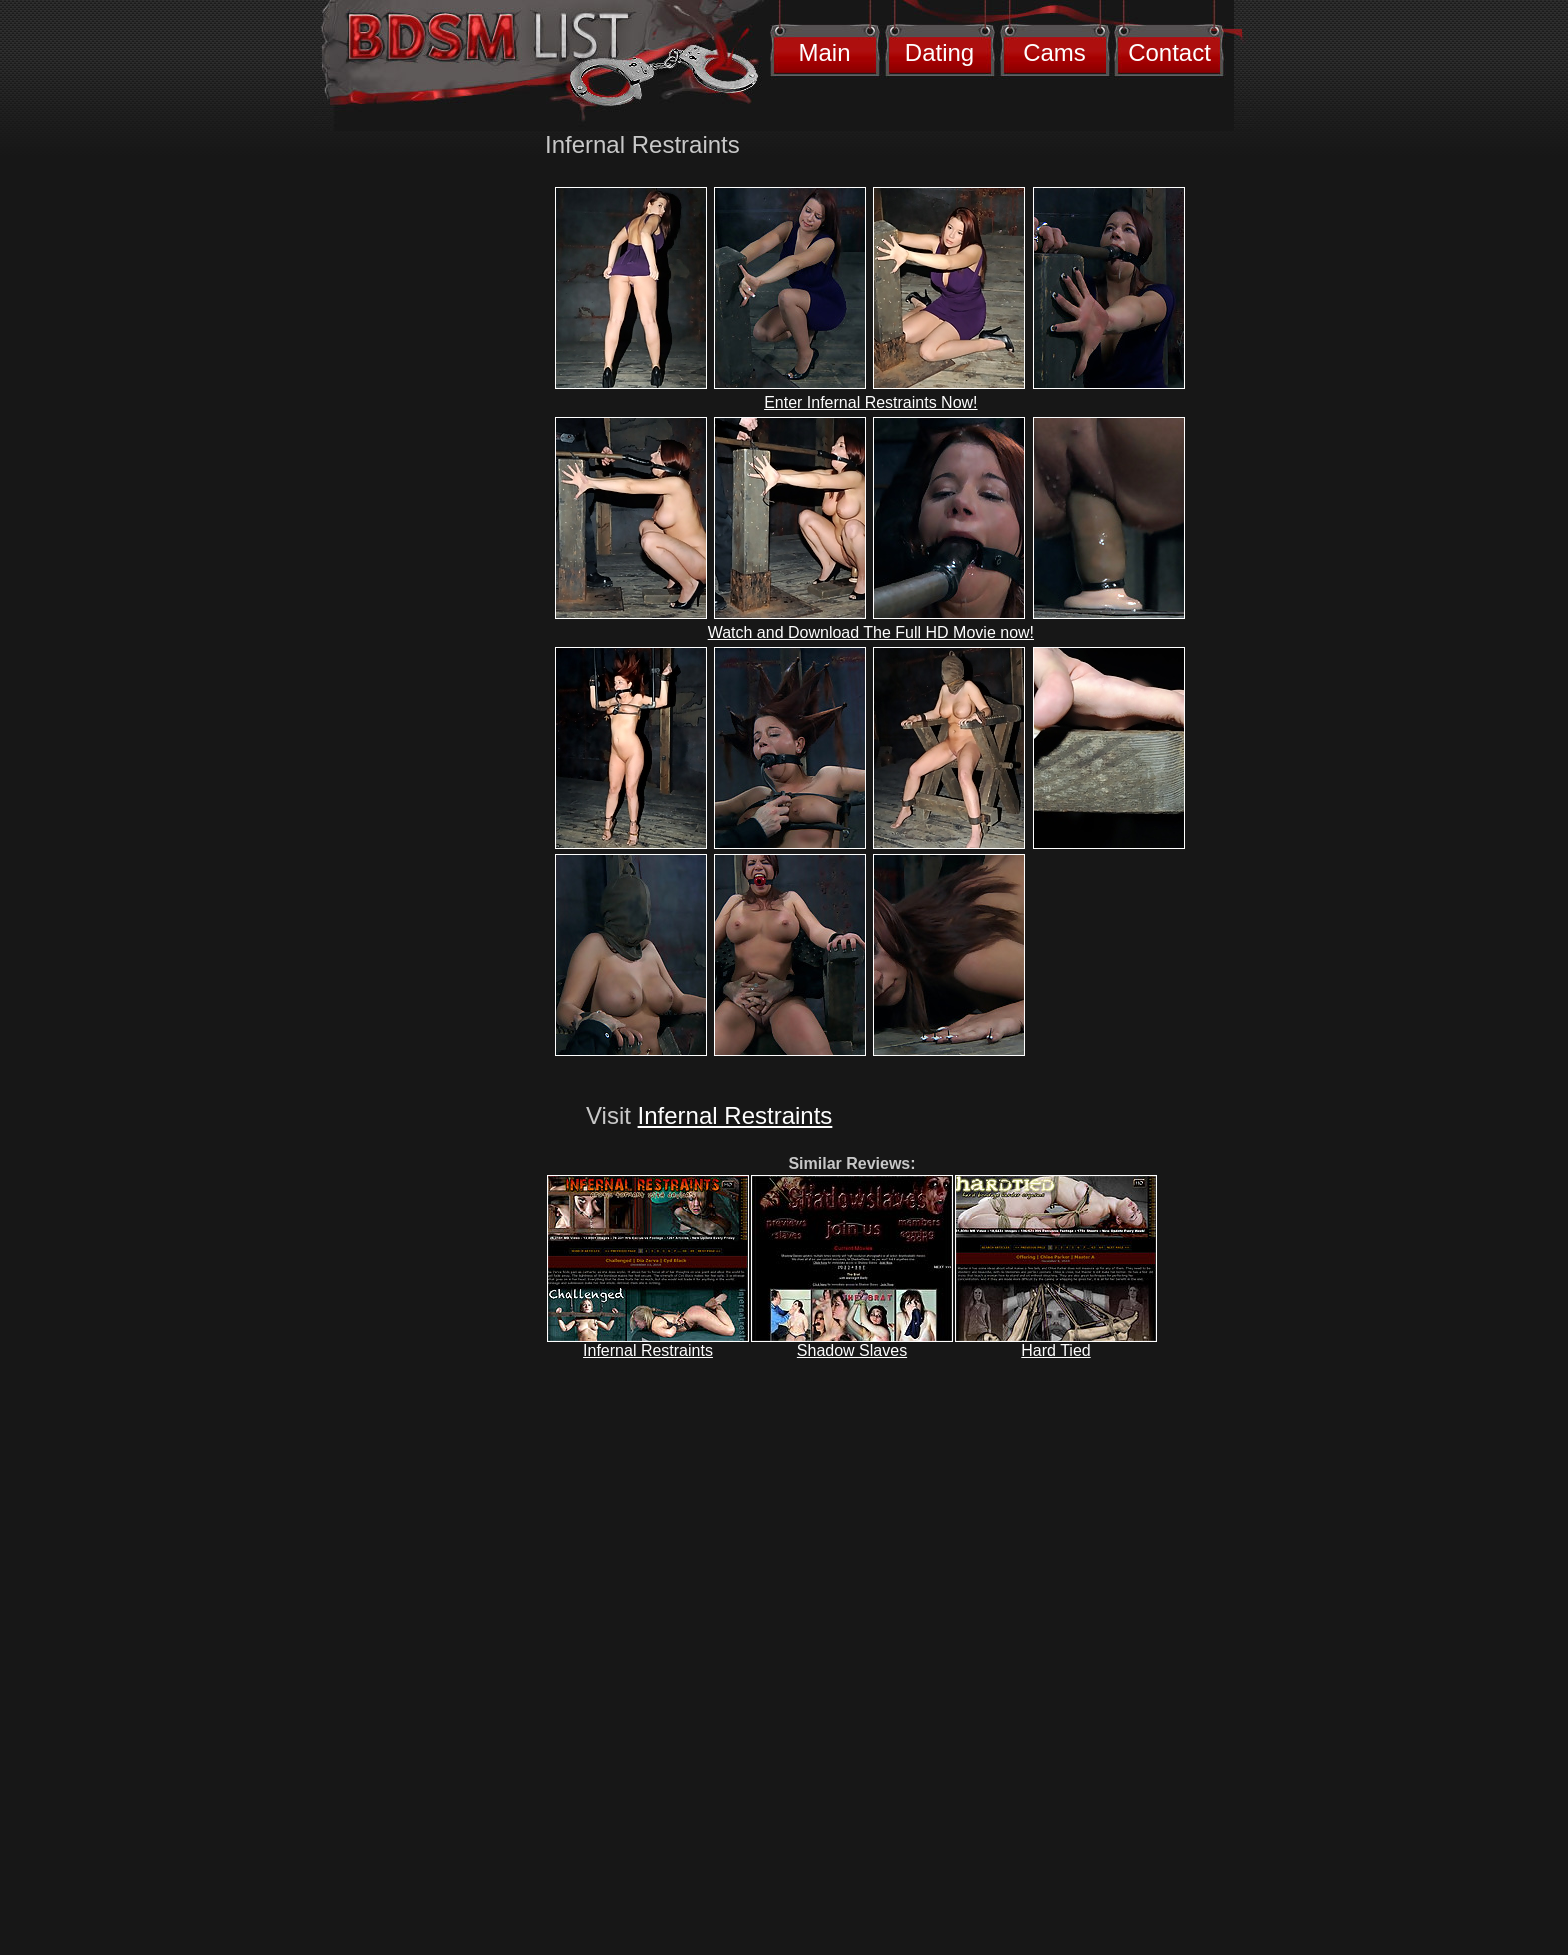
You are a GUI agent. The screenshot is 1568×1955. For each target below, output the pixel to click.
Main (824, 52)
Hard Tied (1055, 1350)
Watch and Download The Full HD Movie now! (871, 632)
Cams (1054, 52)
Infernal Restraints (735, 1115)
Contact (1169, 52)
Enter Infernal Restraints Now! (870, 402)
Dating (939, 52)
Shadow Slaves (852, 1350)
